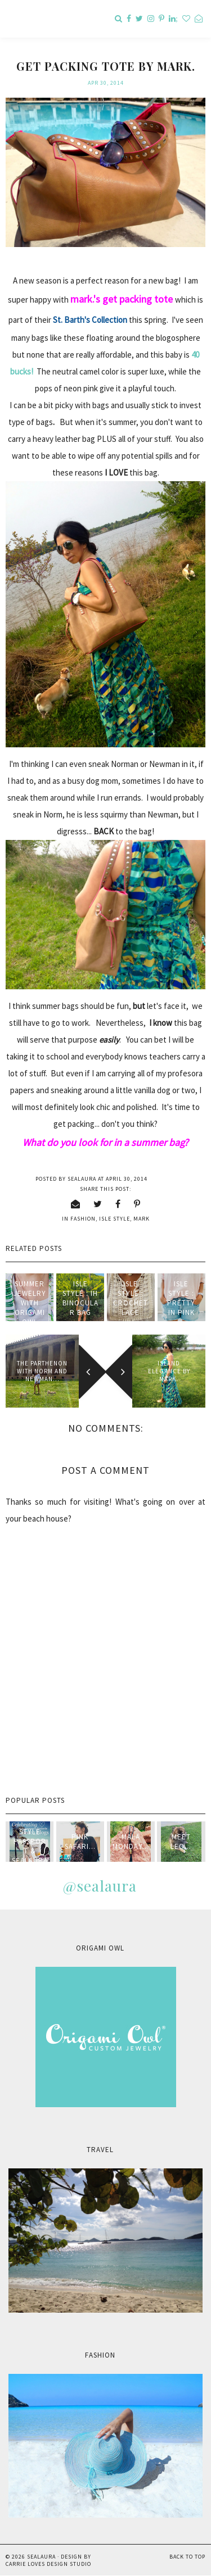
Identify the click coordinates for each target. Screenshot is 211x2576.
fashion (83, 1218)
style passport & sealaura (30, 1846)
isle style (114, 1218)
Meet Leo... (180, 1841)
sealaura (41, 2556)
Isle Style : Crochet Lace (130, 1298)
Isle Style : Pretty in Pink (181, 1298)
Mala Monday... (131, 1841)
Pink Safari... (80, 1841)
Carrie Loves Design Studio (48, 2564)
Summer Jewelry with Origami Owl (30, 1303)
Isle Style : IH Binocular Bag (80, 1298)
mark (141, 1218)
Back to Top (187, 2556)
